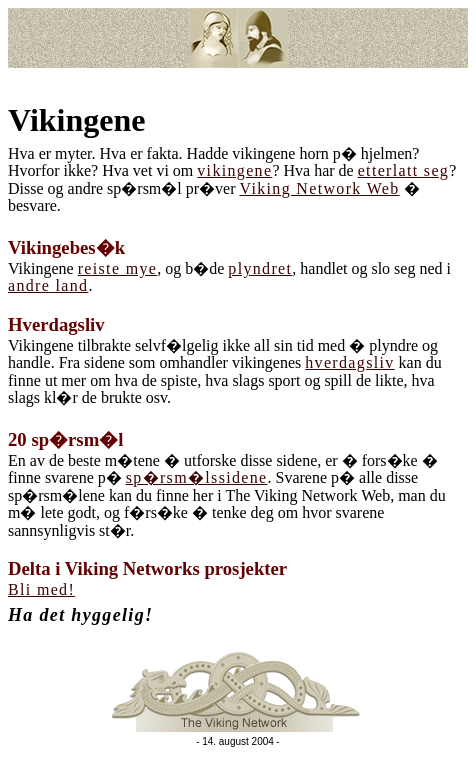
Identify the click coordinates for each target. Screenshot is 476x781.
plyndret (260, 268)
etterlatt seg (404, 170)
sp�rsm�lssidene (197, 477)
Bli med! (41, 589)
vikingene (234, 170)
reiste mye (118, 268)
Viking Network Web (320, 188)
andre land (48, 285)
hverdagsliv (349, 362)
